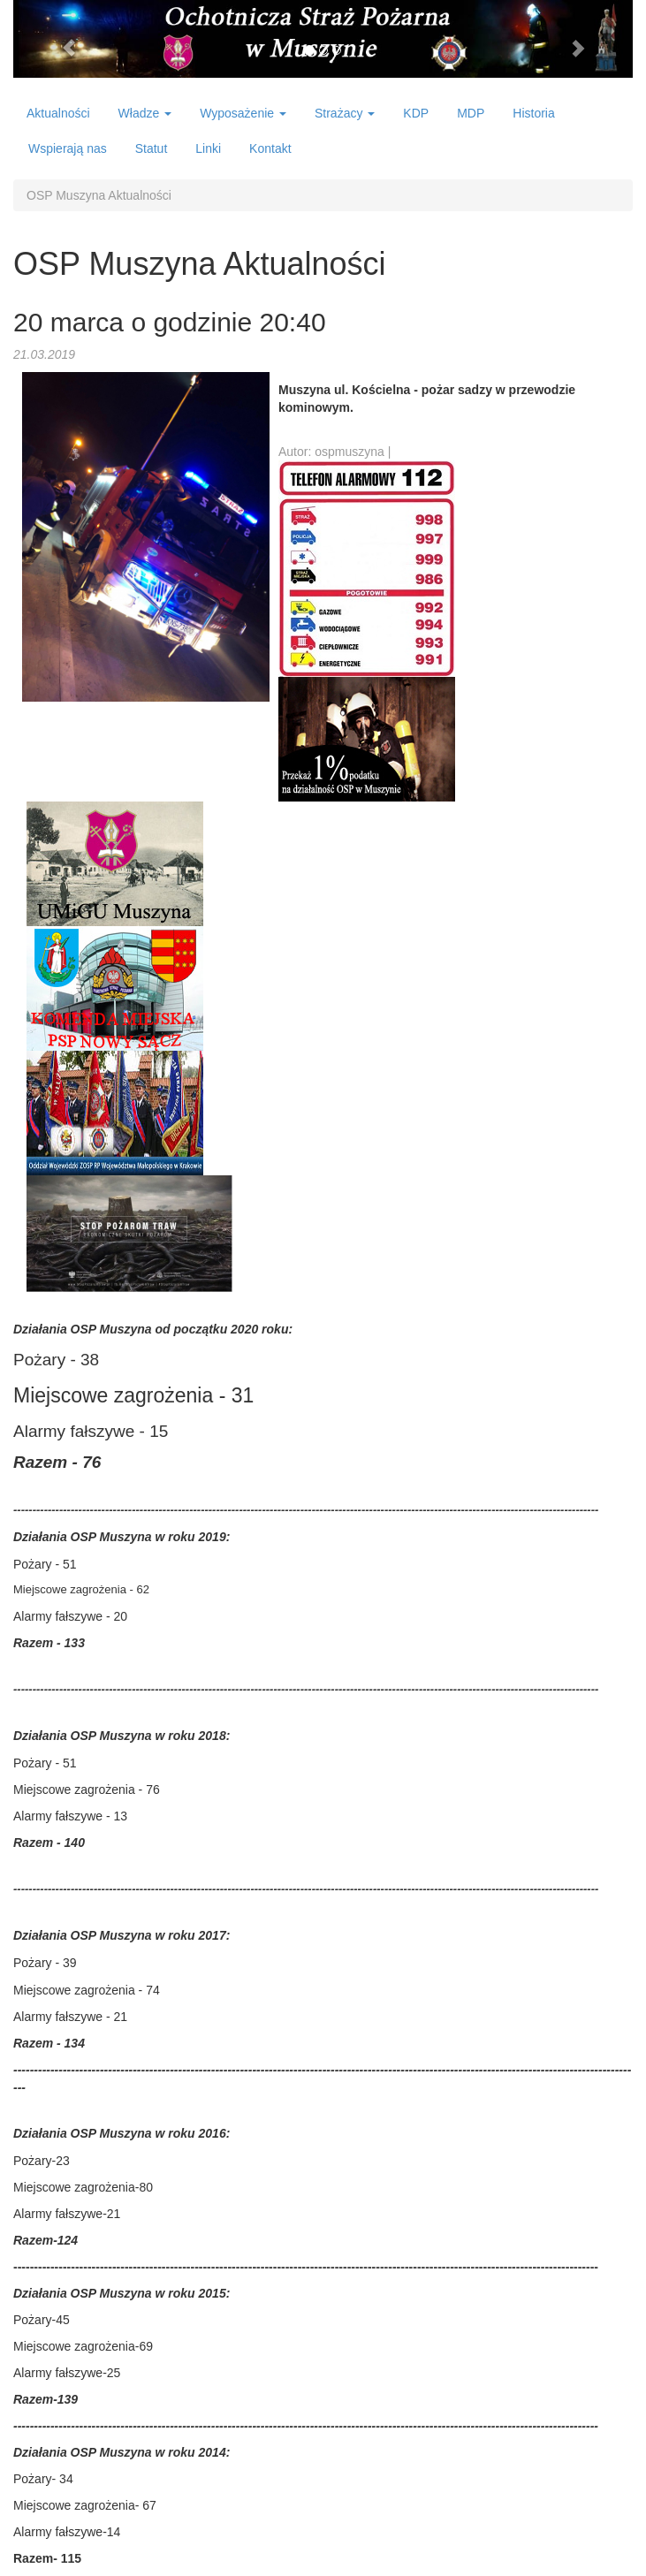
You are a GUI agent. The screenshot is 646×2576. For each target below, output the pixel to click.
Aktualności (58, 113)
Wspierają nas (67, 148)
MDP (470, 113)
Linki (208, 148)
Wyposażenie (243, 113)
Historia (533, 113)
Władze (145, 113)
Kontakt (270, 148)
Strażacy (345, 113)
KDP (416, 113)
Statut (151, 148)
